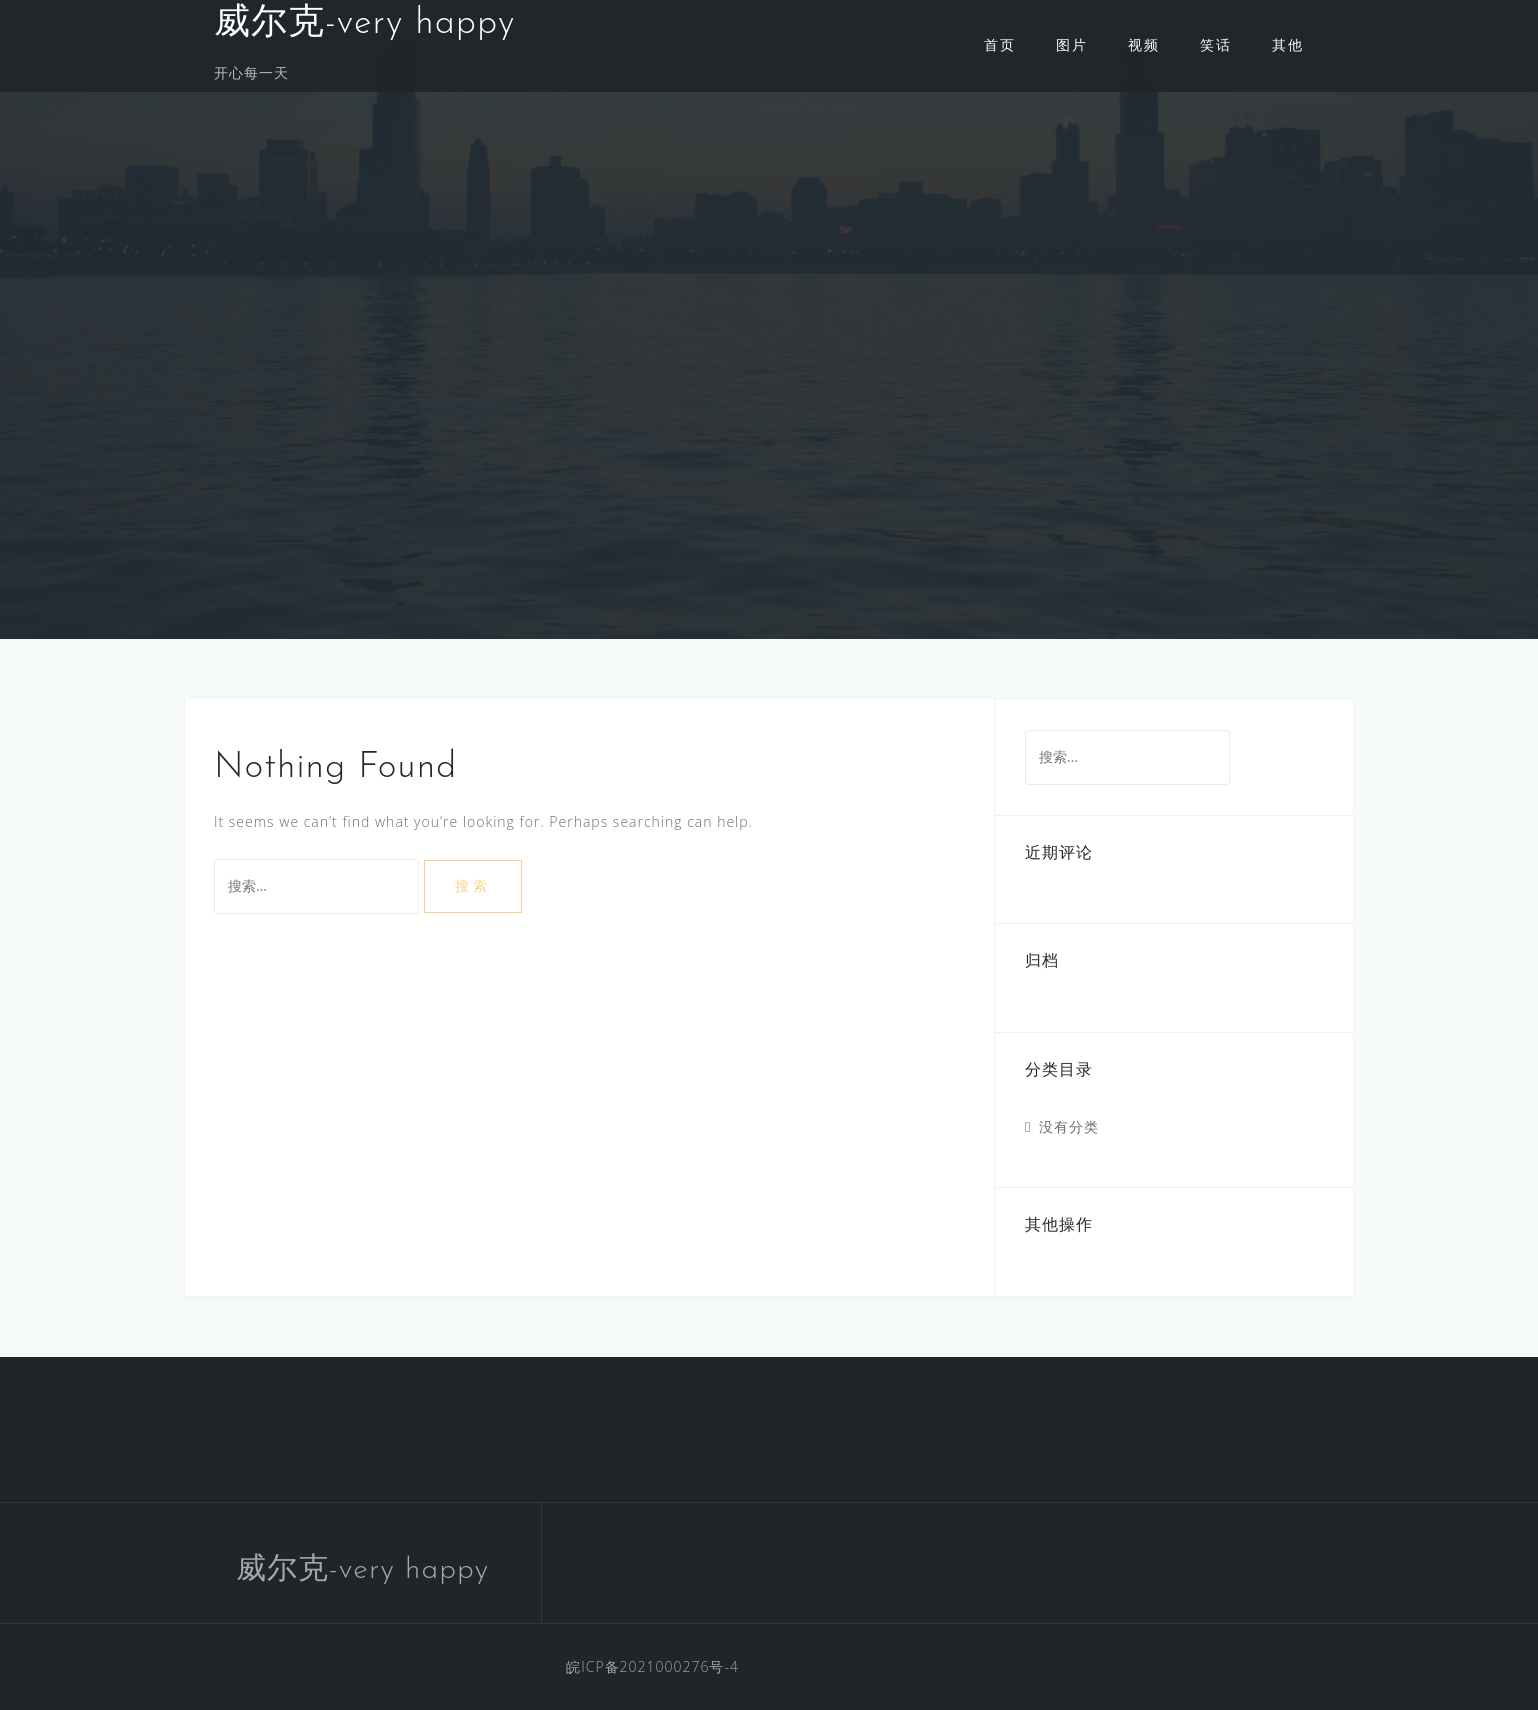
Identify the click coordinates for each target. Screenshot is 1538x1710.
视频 (1144, 44)
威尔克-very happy (364, 24)
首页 (1000, 44)
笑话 (1216, 44)
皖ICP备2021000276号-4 (652, 1666)
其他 (1288, 44)
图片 (1072, 44)
